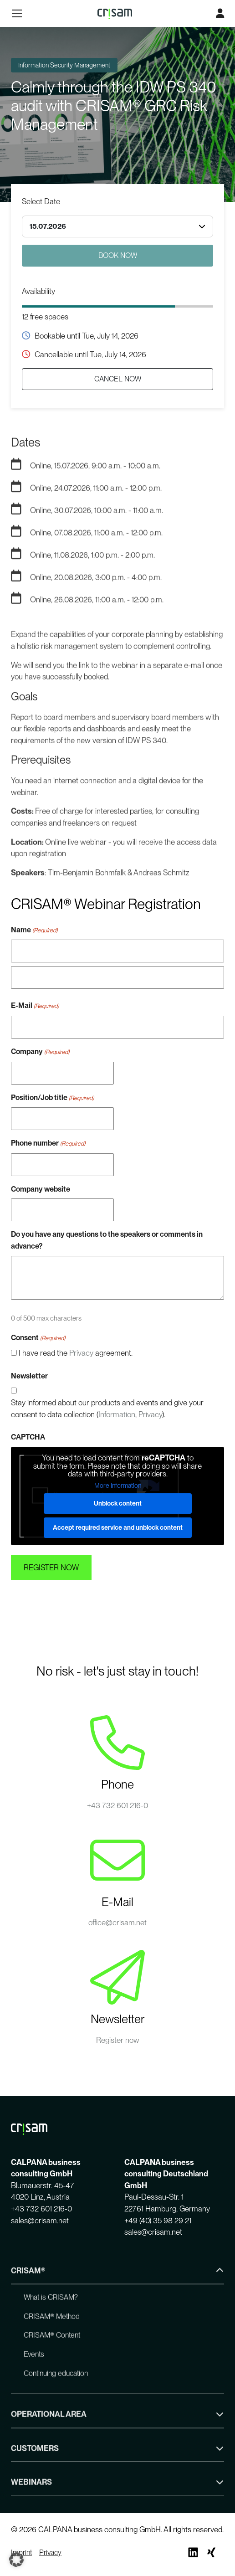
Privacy (81, 1352)
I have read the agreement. (76, 1352)
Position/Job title (52, 1098)
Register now (117, 2040)
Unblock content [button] (118, 1503)
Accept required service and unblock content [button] (118, 1527)
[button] (16, 2559)
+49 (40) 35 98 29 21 (157, 2220)
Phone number (48, 1144)
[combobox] (117, 226)
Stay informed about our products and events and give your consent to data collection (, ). (107, 1408)
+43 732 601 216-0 (117, 1805)
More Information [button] (117, 1485)
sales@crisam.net (40, 2220)
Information (116, 1414)
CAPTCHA (28, 1437)
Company (40, 1052)
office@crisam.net (117, 1922)
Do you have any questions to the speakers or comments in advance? (107, 1240)
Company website (40, 1189)
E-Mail (35, 1006)
